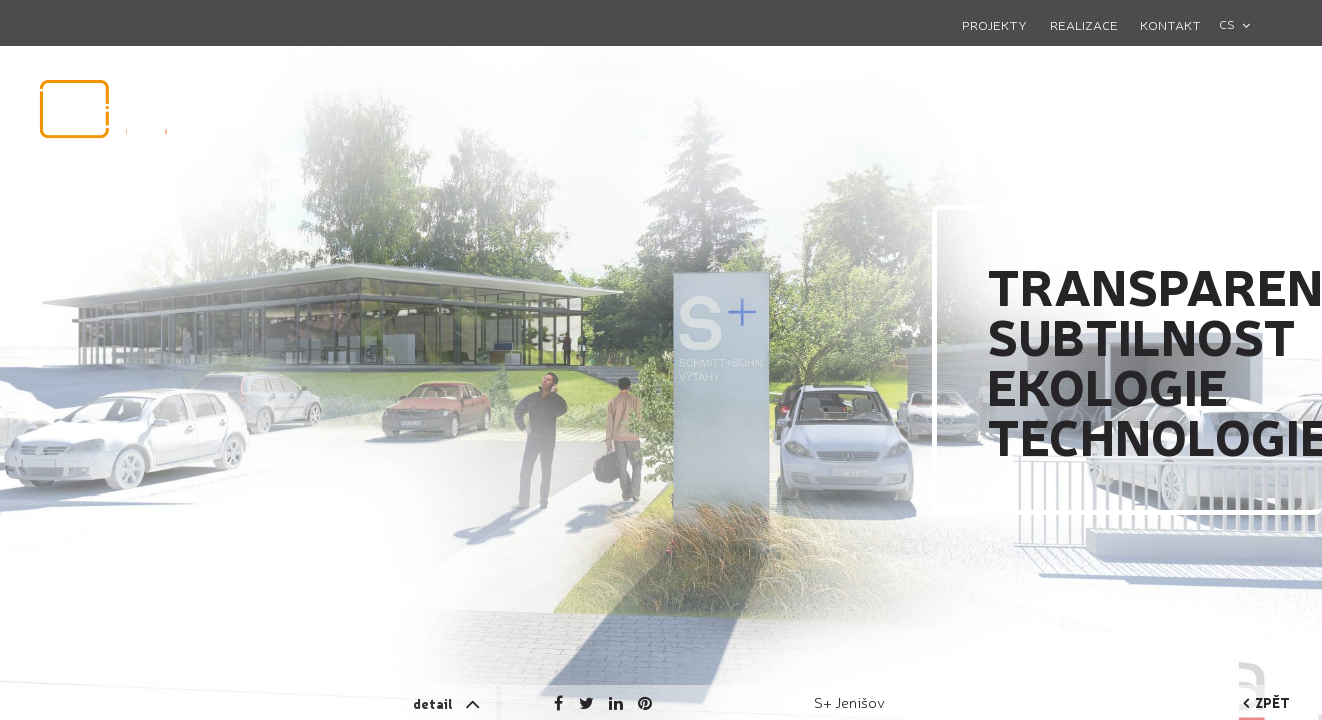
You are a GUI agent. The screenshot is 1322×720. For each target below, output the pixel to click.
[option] (661, 360)
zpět (1266, 702)
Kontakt (1170, 24)
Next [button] (1223, 235)
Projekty (994, 24)
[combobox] (1243, 24)
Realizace (1084, 24)
